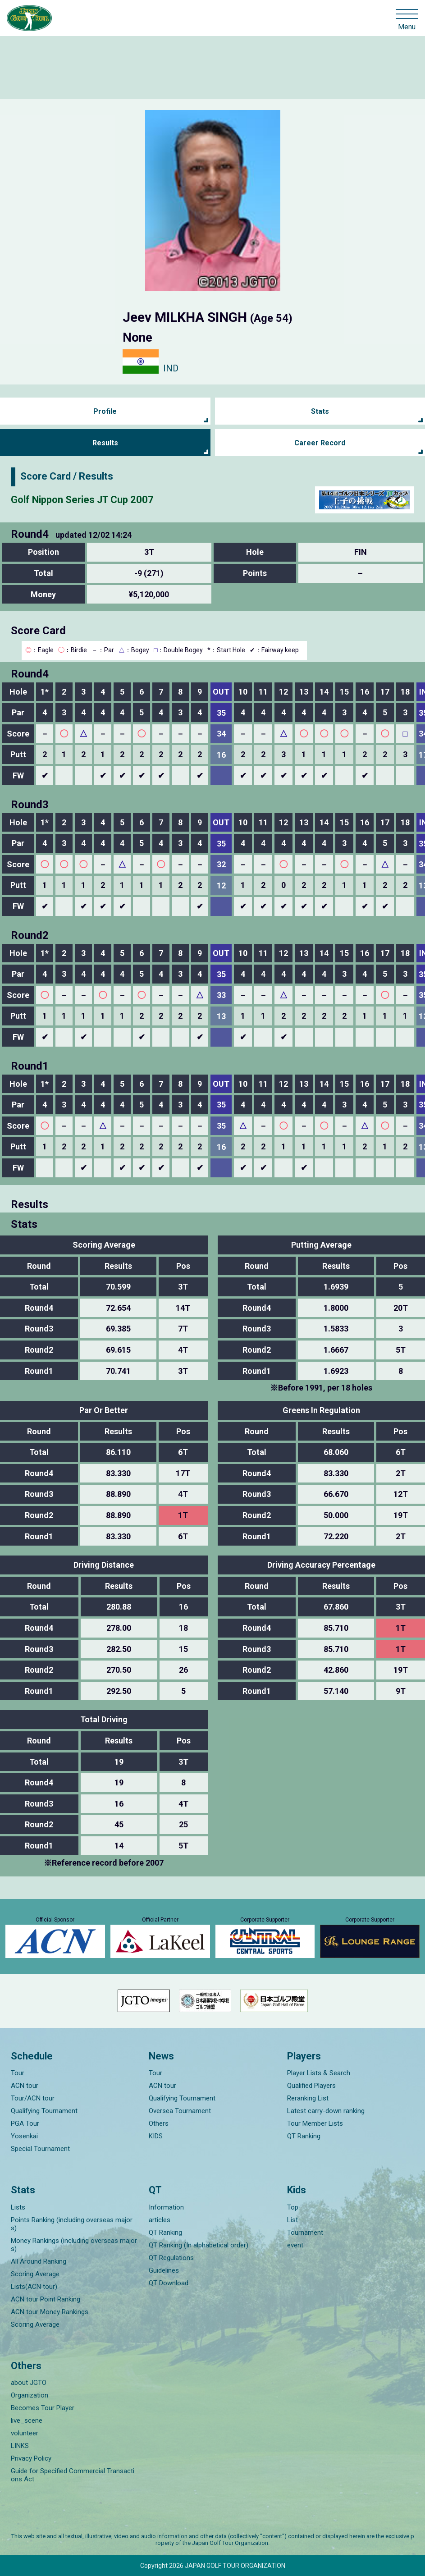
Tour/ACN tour (33, 2098)
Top (292, 2207)
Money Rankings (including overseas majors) (74, 2245)
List (292, 2220)
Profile (105, 411)
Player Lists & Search (318, 2073)
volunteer (24, 2433)
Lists (18, 2207)
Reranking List (308, 2098)
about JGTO (28, 2383)
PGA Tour (25, 2123)
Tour (17, 2073)
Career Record (319, 443)
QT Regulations (171, 2258)
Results (105, 443)
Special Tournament (40, 2149)
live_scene (26, 2420)
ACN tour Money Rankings (49, 2312)
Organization (29, 2395)
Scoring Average (35, 2274)
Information (166, 2207)
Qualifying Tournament (44, 2111)
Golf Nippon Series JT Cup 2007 (82, 499)
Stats (320, 411)
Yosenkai (24, 2136)
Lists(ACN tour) (34, 2287)
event (295, 2245)
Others (159, 2123)
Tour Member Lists (315, 2123)
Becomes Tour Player (42, 2408)
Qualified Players (311, 2086)
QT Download (168, 2283)
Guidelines (164, 2270)
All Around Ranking (38, 2261)
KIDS (156, 2136)
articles (159, 2220)
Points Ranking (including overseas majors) (72, 2224)
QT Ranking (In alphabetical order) (198, 2245)
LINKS (20, 2446)
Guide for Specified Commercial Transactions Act (72, 2475)
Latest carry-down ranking (326, 2111)
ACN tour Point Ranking (45, 2299)
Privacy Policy (31, 2458)
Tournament (305, 2232)
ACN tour (24, 2086)
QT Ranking (303, 2136)
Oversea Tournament (180, 2111)
